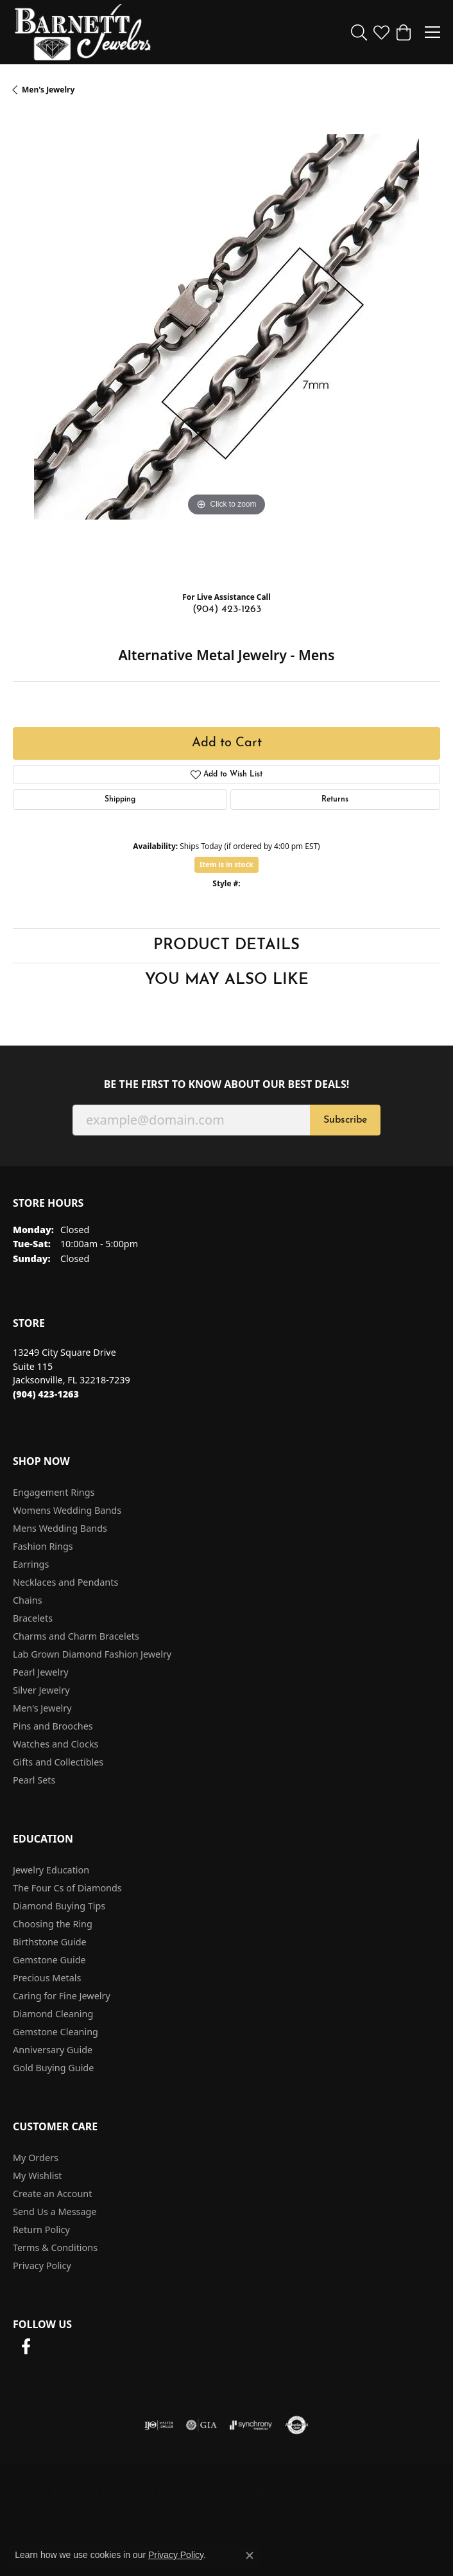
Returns (334, 799)
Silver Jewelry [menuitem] (41, 1690)
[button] (359, 32)
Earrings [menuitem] (31, 1564)
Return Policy (41, 2229)
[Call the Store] (46, 1394)
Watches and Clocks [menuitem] (55, 1744)
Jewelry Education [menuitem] (51, 1870)
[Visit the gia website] (201, 2425)
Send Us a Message (54, 2211)
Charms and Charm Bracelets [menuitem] (76, 1636)
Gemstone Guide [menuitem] (49, 1960)
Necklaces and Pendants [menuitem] (65, 1582)
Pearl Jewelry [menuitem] (40, 1672)
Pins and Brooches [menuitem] (53, 1726)
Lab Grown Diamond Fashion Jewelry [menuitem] (92, 1654)
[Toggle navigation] (432, 32)
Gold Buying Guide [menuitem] (53, 2068)
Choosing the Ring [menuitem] (52, 1924)
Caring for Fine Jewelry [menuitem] (61, 1996)
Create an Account (52, 2193)
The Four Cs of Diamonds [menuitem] (67, 1888)
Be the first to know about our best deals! (227, 1084)
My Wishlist (37, 2175)
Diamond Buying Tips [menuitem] (59, 1906)
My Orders (35, 2157)
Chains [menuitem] (27, 1600)
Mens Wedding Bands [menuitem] (60, 1528)
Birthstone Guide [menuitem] (50, 1942)
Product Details (226, 945)
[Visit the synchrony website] (251, 2425)
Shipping (120, 799)
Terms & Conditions (55, 2247)
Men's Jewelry (48, 89)
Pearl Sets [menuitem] (34, 1780)
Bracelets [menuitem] (33, 1618)
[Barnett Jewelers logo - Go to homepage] (82, 32)
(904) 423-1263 (226, 609)
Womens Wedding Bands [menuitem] (67, 1510)
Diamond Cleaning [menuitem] (53, 2014)
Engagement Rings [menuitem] (54, 1492)
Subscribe (345, 1120)
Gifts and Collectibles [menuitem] (58, 1762)
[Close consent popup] (249, 2555)
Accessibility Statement (349, 2491)
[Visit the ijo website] (158, 2425)
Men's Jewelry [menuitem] (42, 1708)
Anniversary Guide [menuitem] (52, 2050)
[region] (226, 348)
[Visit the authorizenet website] (297, 2425)
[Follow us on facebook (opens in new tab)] (25, 2347)
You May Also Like (227, 980)
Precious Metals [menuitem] (47, 1978)
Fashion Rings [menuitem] (43, 1546)
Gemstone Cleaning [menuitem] (55, 2032)
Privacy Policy (42, 2265)
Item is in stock (226, 864)
